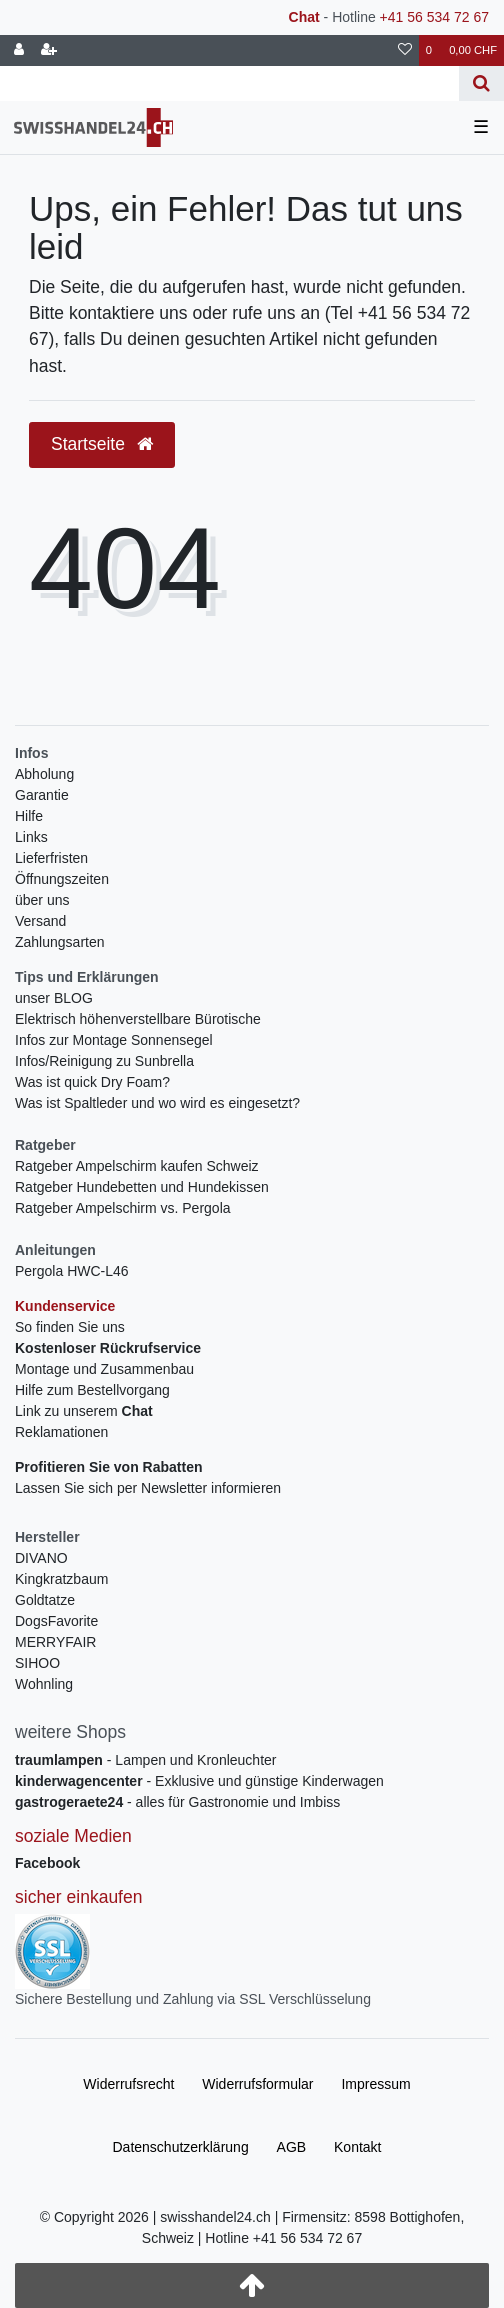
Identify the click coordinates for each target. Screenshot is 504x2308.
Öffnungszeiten (62, 879)
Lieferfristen (51, 858)
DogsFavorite (56, 1621)
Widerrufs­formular (257, 2084)
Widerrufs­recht (128, 2084)
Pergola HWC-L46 (72, 1271)
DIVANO (41, 1558)
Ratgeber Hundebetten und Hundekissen (142, 1187)
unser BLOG (54, 998)
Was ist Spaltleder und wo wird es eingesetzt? (157, 1103)
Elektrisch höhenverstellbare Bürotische (138, 1019)
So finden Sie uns (70, 1327)
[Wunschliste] (405, 50)
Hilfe (29, 816)
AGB (292, 2147)
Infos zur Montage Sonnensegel (114, 1040)
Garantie (42, 795)
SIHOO (37, 1663)
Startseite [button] (102, 444)
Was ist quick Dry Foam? (92, 1082)
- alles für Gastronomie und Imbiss (177, 1802)
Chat (304, 17)
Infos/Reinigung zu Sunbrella (104, 1061)
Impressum (375, 2084)
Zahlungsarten (60, 942)
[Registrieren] (49, 50)
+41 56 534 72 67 (434, 17)
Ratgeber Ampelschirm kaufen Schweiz (137, 1166)
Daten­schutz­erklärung (180, 2147)
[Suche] (481, 83)
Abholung (44, 774)
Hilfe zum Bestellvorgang (92, 1390)
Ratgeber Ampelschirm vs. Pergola (123, 1208)
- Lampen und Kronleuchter (145, 1760)
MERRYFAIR (55, 1642)
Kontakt (357, 2147)
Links (31, 837)
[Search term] (229, 83)
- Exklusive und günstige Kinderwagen (199, 1781)
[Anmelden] (19, 50)
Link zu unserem (84, 1411)
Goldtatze (45, 1600)
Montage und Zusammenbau (104, 1369)
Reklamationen (61, 1432)
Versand (40, 921)
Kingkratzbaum (61, 1579)
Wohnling (44, 1684)
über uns (42, 900)
